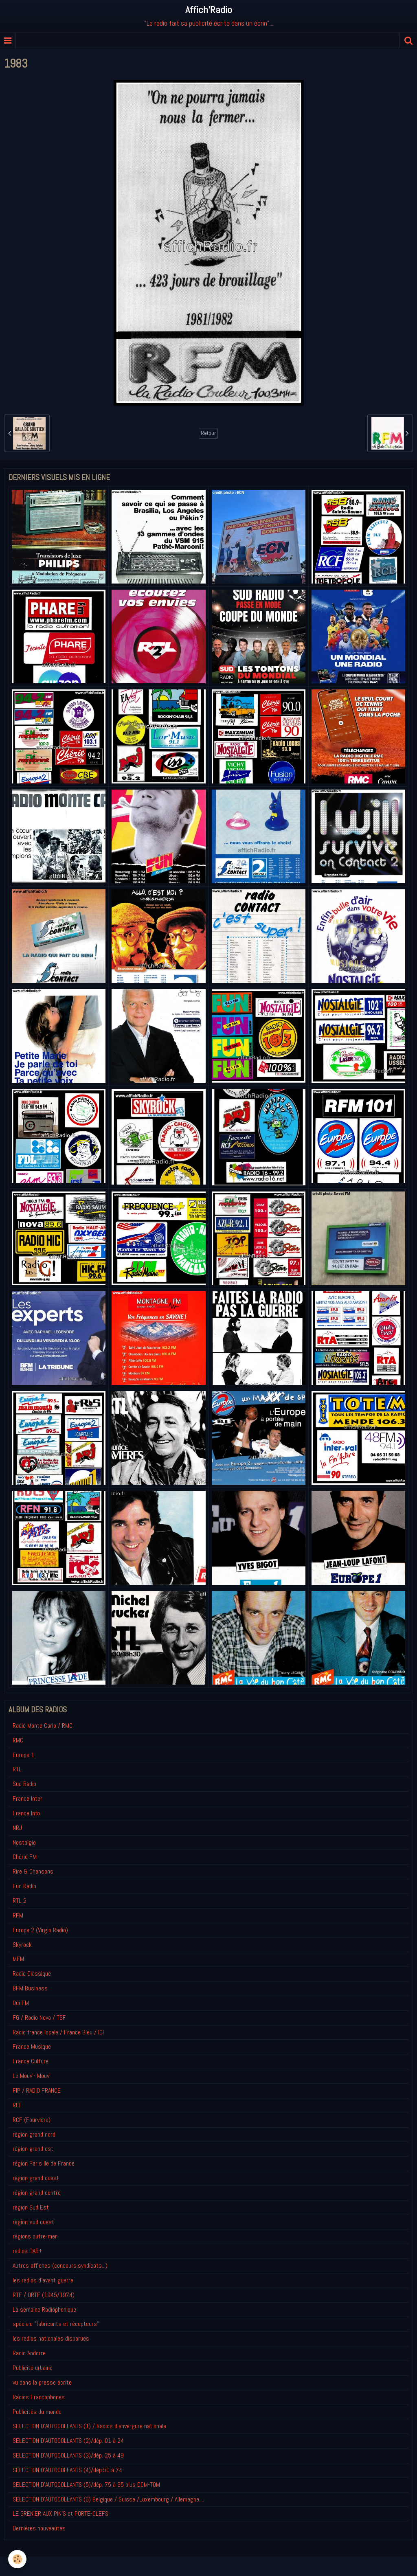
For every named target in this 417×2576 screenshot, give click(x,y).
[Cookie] (17, 2559)
